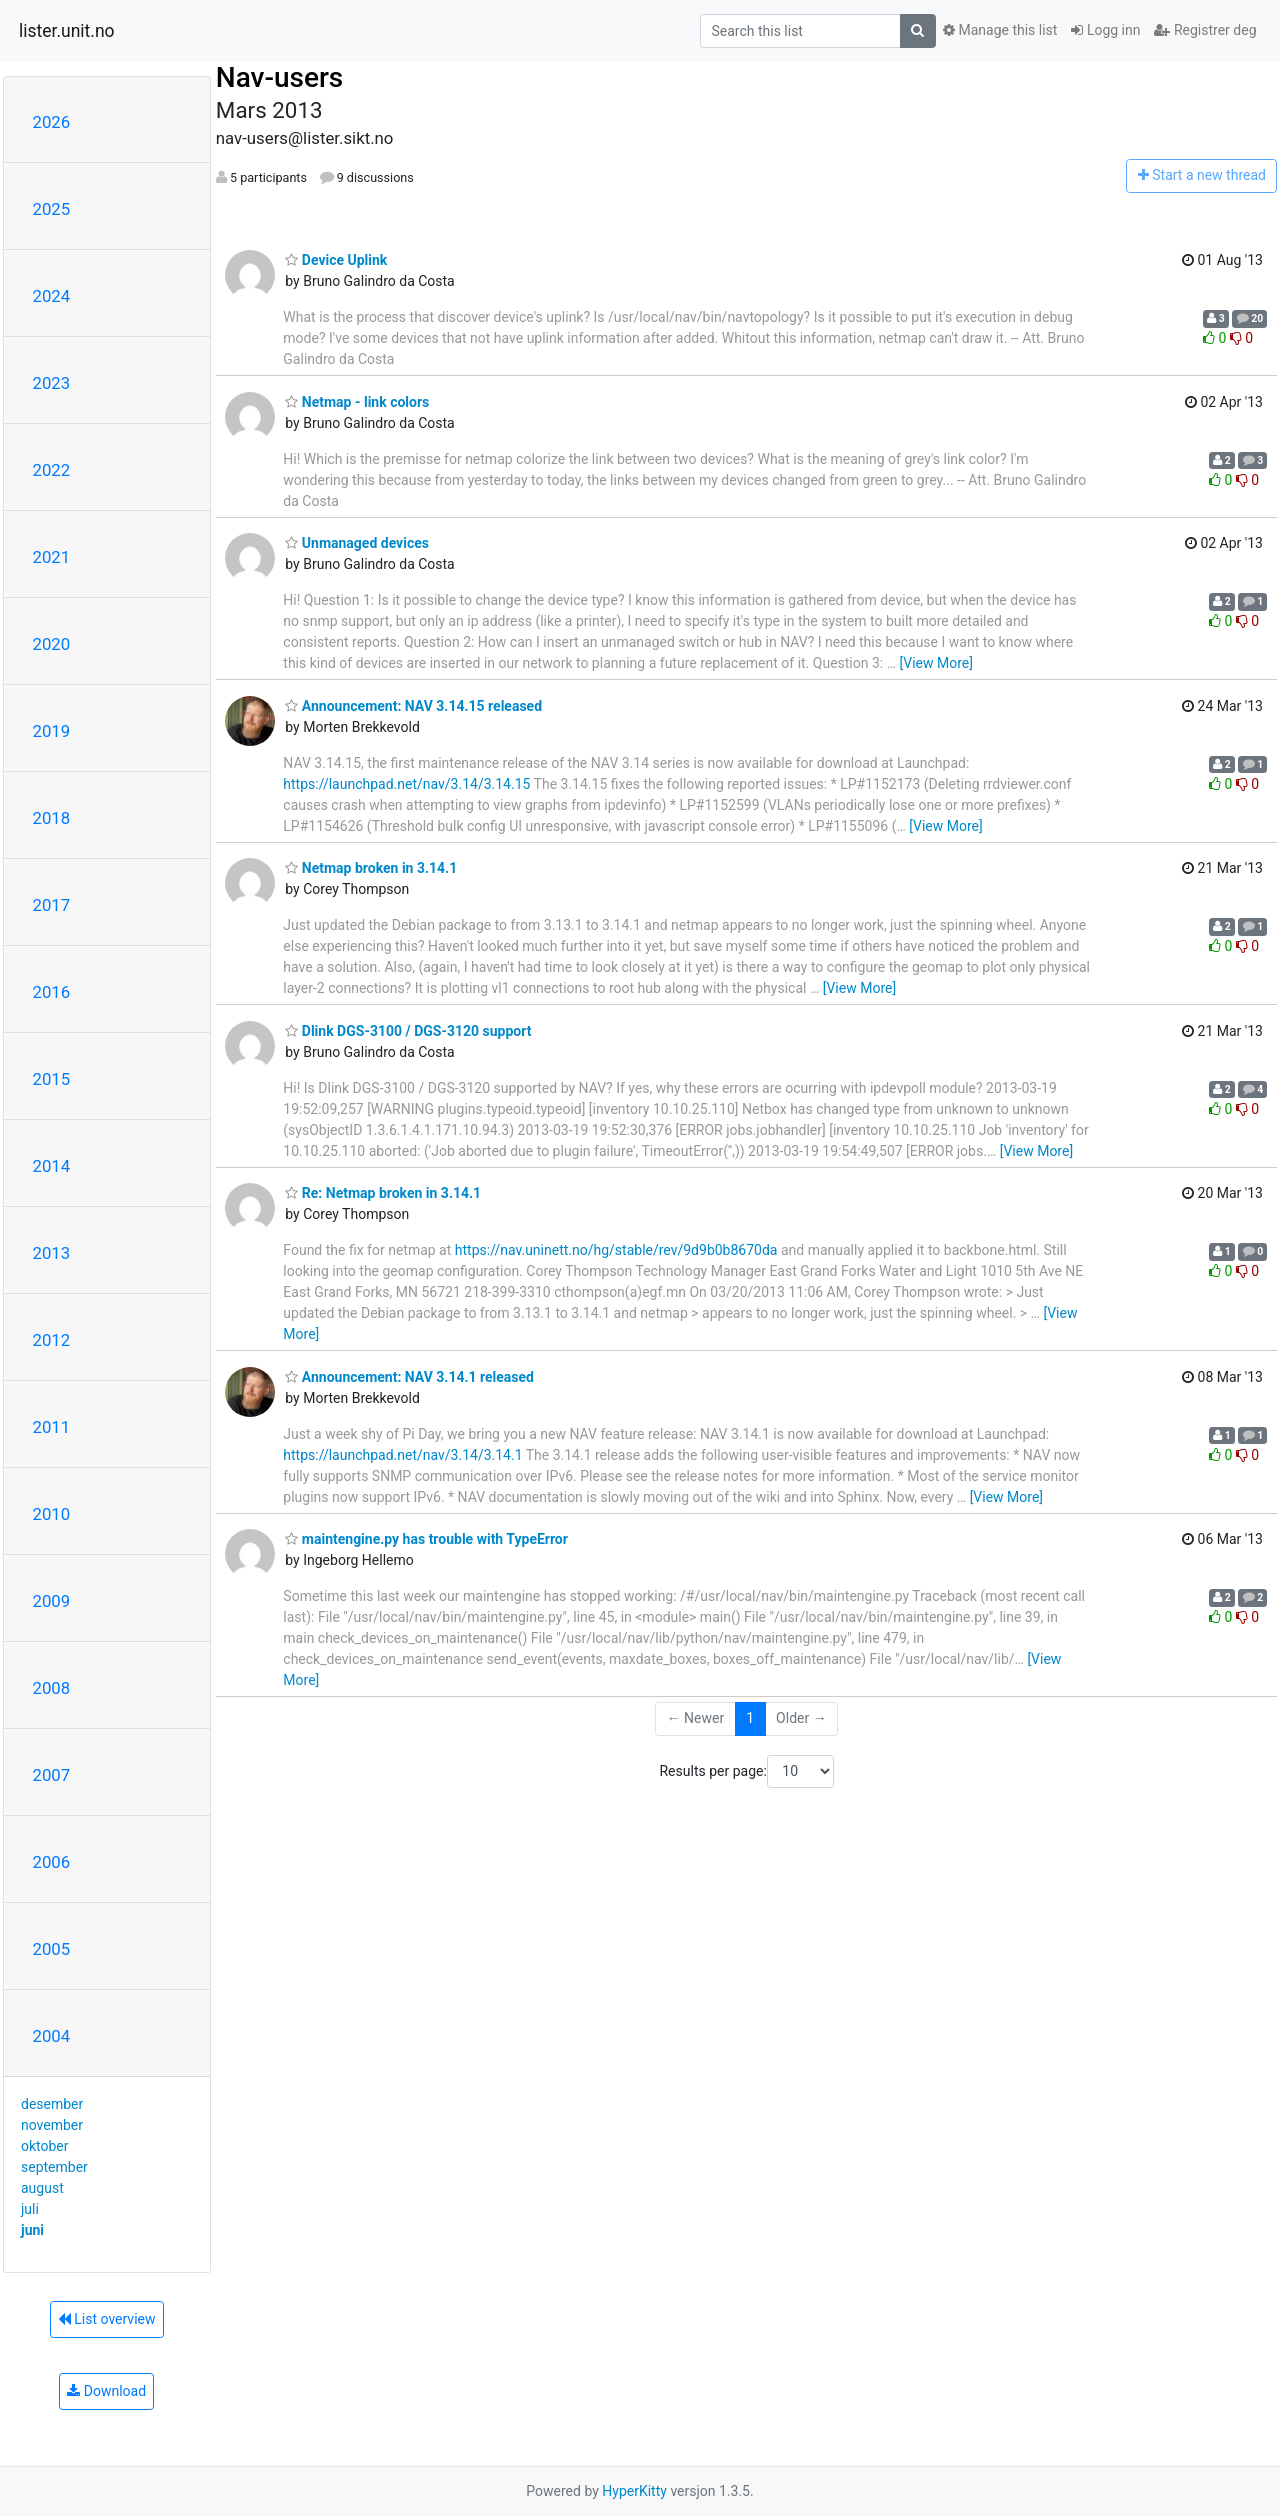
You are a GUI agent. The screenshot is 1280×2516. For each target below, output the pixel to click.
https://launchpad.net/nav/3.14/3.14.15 (406, 784)
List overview (107, 2319)
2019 (52, 731)
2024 (52, 296)
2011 (52, 1427)
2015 (52, 1079)
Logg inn (1105, 30)
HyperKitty (634, 2491)
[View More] (936, 663)
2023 (52, 383)
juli (30, 2209)
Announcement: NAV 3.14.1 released (409, 1377)
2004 (52, 2036)
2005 (52, 1949)
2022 (52, 470)
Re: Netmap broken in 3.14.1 (383, 1193)
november (52, 2125)
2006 (52, 1862)
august (42, 2188)
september (54, 2167)
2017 (52, 905)
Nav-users (279, 77)
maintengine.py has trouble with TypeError (426, 1539)
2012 (52, 1340)
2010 (52, 1514)
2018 (52, 818)
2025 (52, 209)
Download (106, 2391)
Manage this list (1000, 30)
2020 (52, 644)
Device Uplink (336, 260)
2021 (52, 557)
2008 (52, 1688)
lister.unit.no (67, 31)
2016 (52, 992)
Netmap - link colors (357, 402)
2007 (52, 1775)
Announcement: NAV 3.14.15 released (413, 706)
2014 (52, 1166)
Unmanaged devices (357, 543)
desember (52, 2104)
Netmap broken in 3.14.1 (371, 868)
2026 (52, 122)
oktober (45, 2146)
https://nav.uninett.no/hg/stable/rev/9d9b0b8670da (616, 1250)
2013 (52, 1253)
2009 (52, 1601)
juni (32, 2230)
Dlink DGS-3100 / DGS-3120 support (408, 1031)
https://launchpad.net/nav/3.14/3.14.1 (402, 1455)
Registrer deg (1205, 30)
